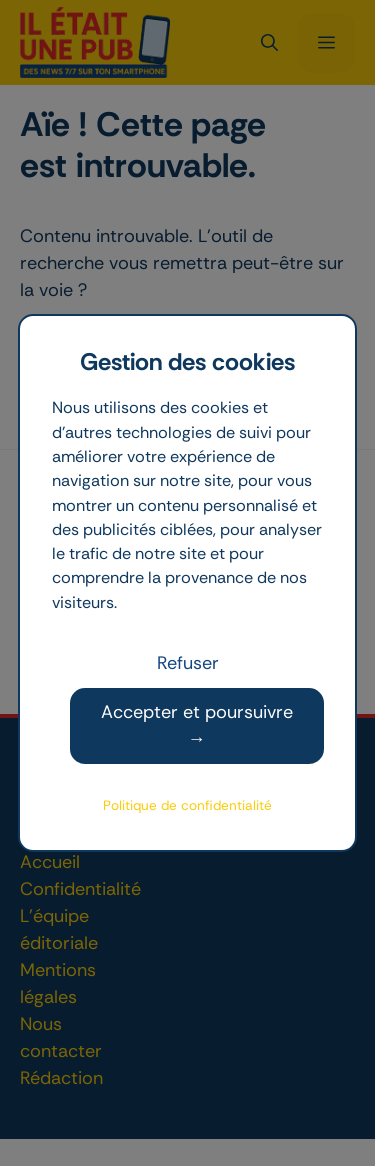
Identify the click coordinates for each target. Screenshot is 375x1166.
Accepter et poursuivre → (197, 725)
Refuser (188, 663)
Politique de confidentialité (187, 805)
